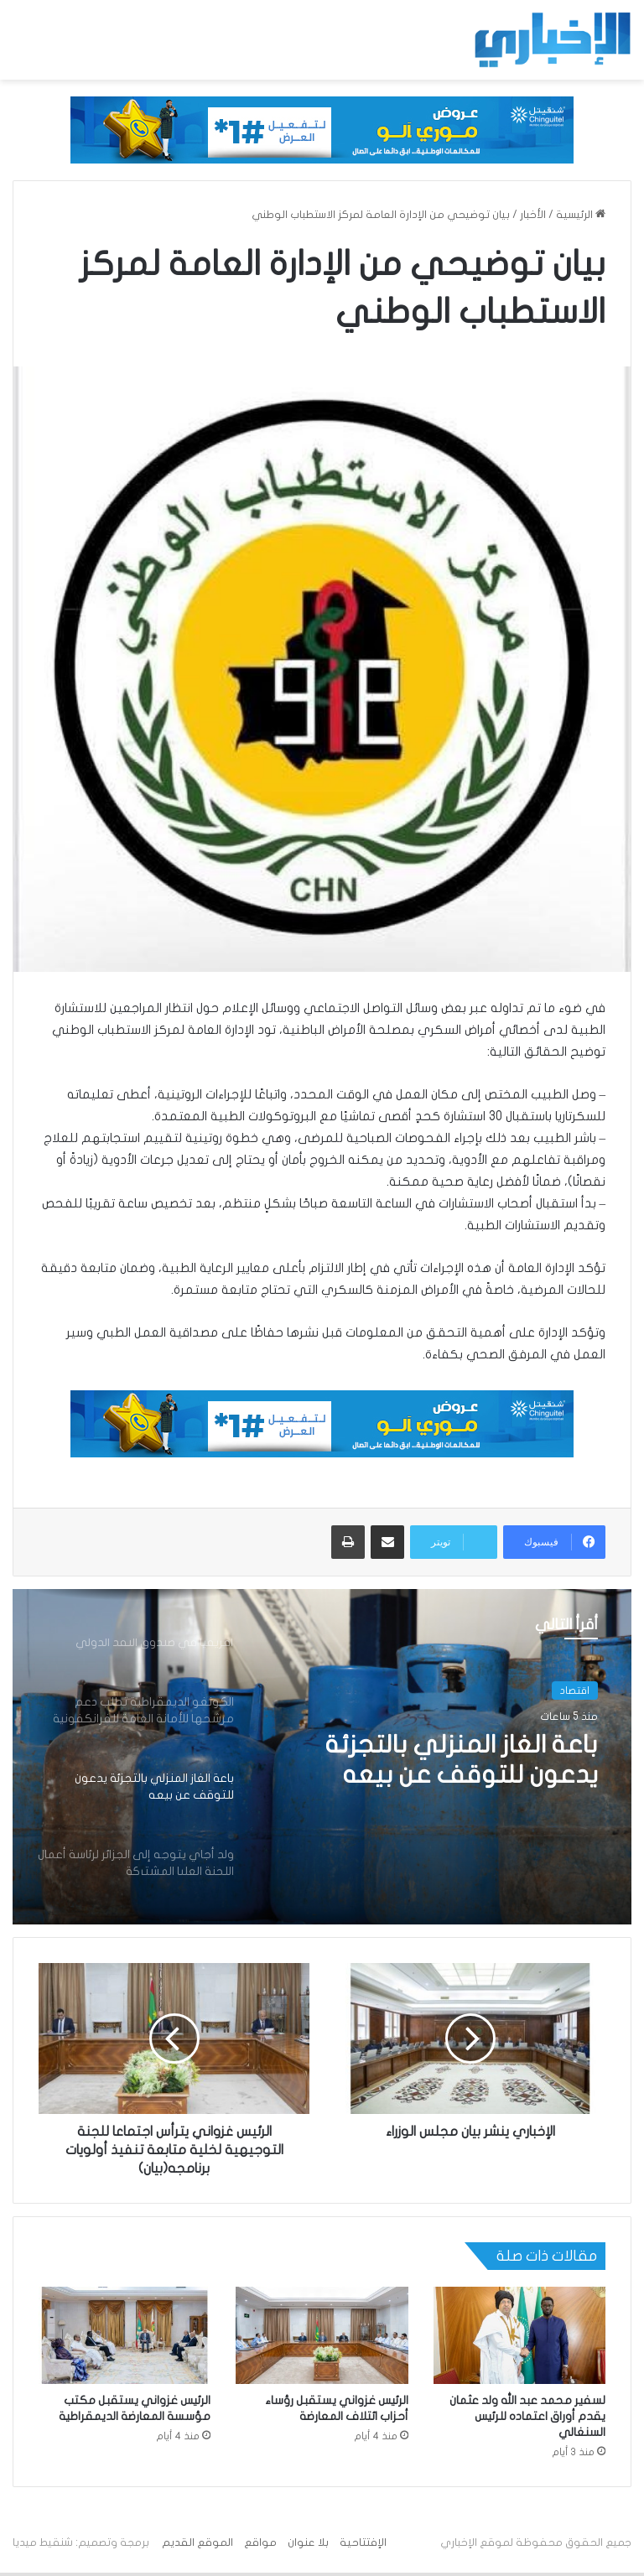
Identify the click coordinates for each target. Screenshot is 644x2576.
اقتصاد (574, 1690)
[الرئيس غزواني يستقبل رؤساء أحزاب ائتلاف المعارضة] (322, 2335)
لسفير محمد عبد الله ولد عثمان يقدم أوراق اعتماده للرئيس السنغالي (527, 2416)
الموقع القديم (197, 2542)
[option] (322, 1756)
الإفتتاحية (363, 2542)
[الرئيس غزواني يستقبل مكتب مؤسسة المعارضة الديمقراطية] (124, 2335)
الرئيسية (580, 215)
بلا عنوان (308, 2542)
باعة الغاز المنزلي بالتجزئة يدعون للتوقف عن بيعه (460, 1760)
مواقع (260, 2542)
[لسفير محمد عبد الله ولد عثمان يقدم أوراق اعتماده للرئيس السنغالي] (519, 2335)
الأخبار (533, 215)
